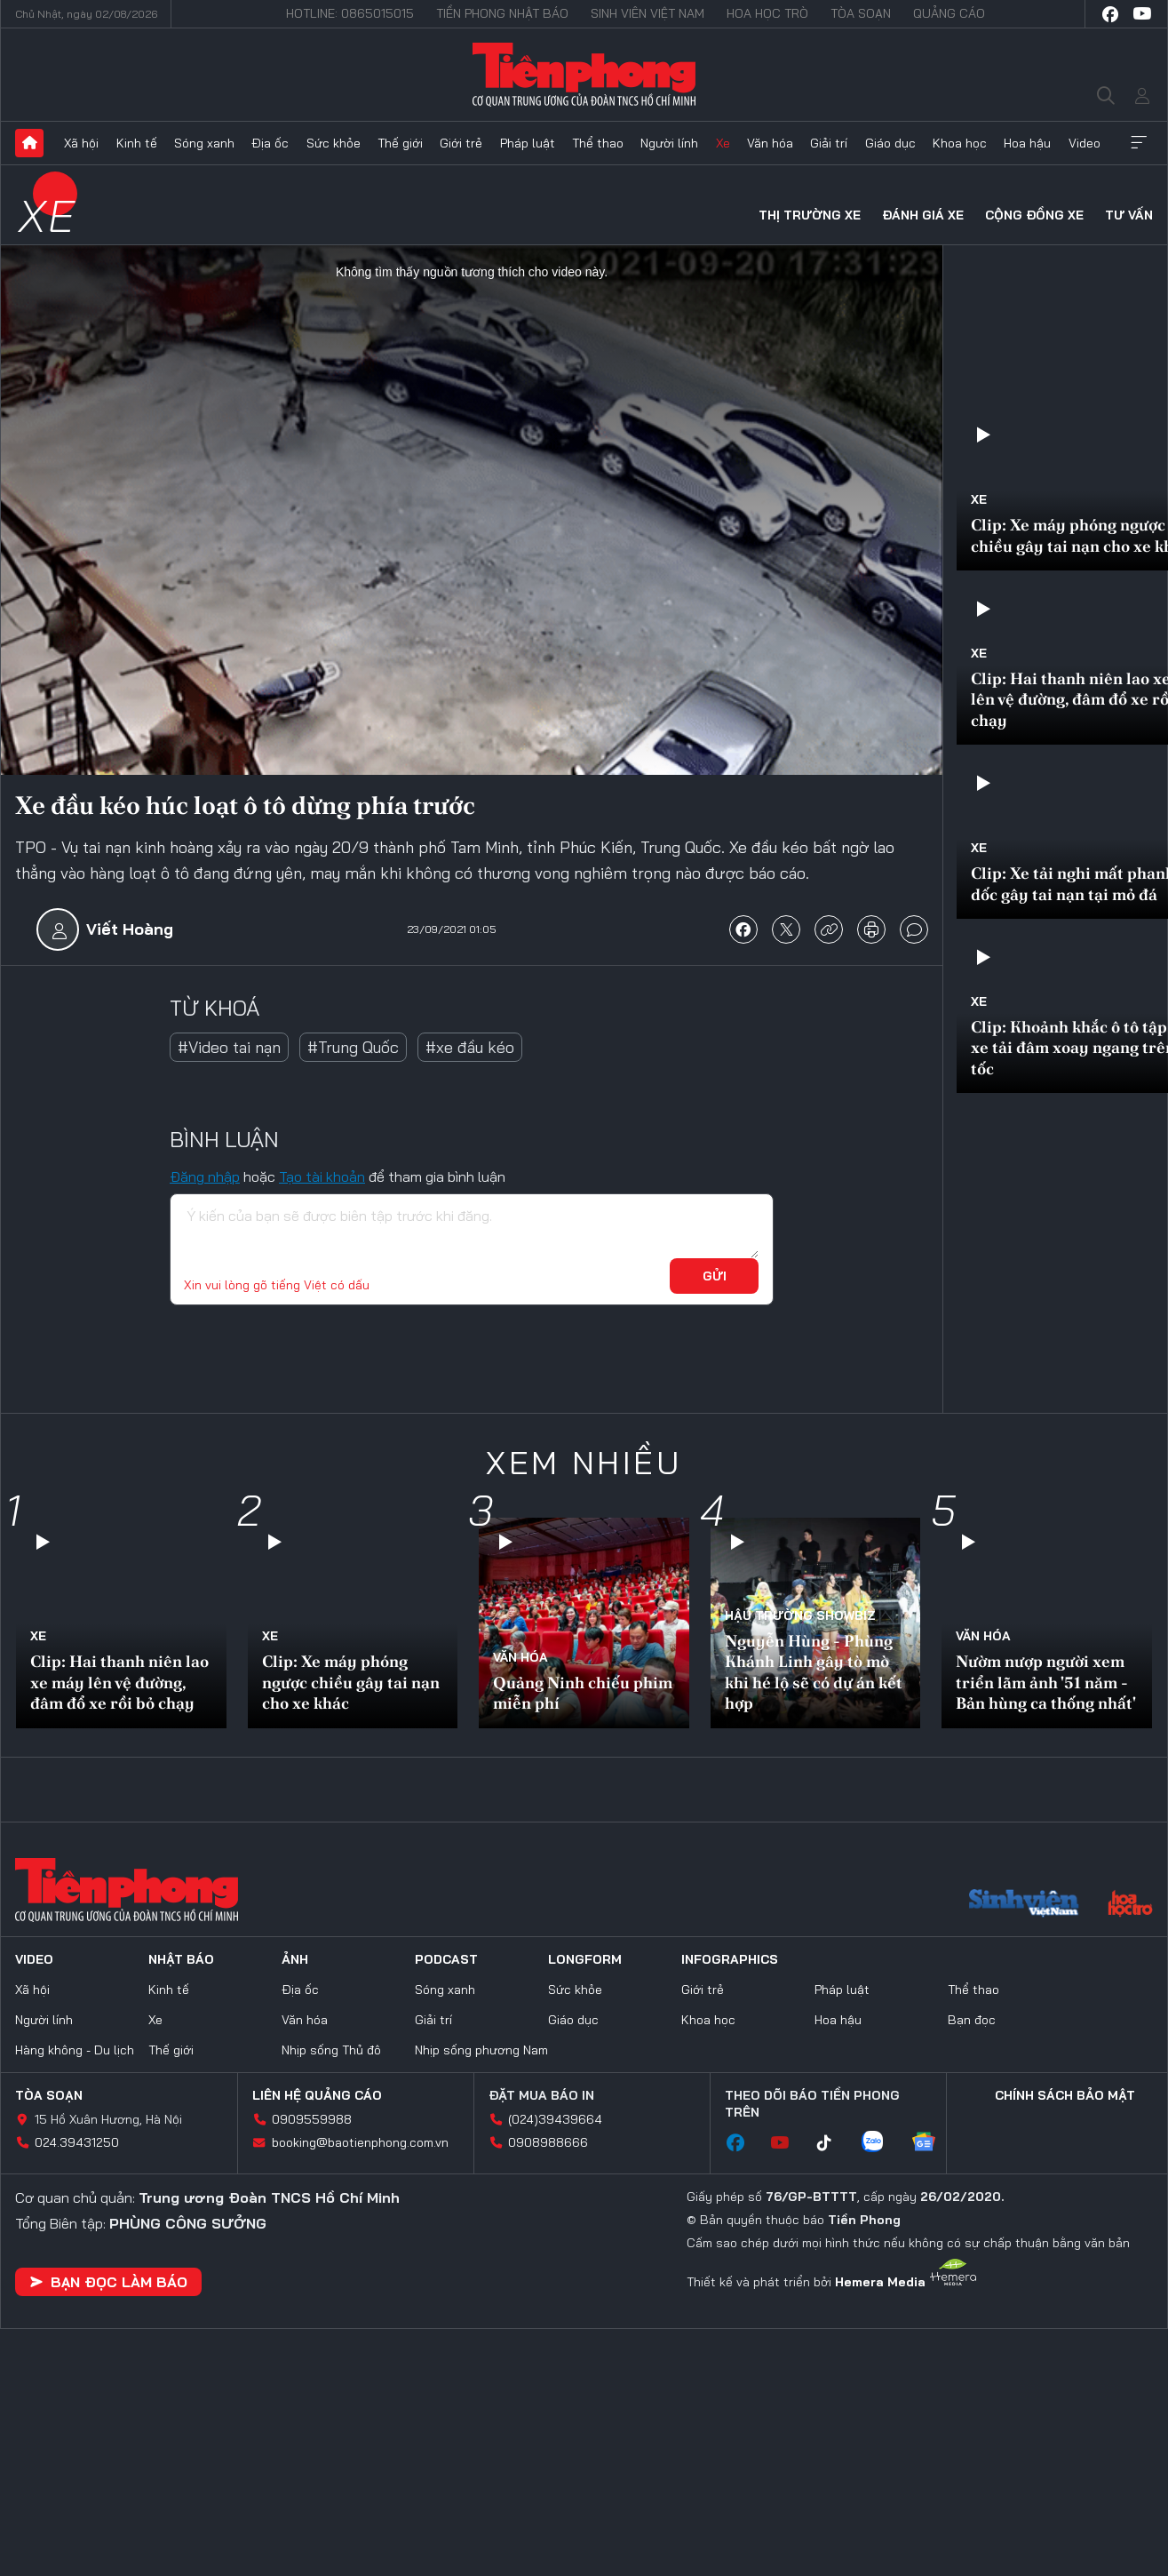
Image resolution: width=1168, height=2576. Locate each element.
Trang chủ (29, 143)
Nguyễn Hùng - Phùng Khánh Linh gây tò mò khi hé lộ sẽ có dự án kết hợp (813, 1672)
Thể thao (598, 143)
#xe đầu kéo (469, 1047)
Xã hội (81, 143)
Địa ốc (270, 143)
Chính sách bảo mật (1065, 2095)
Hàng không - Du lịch (74, 2050)
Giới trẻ (461, 143)
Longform (585, 1959)
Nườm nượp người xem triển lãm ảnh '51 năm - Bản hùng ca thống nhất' (1046, 1682)
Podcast (446, 1959)
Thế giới (400, 143)
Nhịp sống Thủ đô (331, 2050)
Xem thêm (1138, 143)
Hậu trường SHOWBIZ (800, 1615)
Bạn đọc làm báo (108, 2282)
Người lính (669, 143)
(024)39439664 (555, 2119)
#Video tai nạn (229, 1047)
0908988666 (548, 2142)
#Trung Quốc (353, 1047)
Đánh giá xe (923, 215)
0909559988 (312, 2119)
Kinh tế (136, 143)
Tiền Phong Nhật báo (502, 13)
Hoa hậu (1027, 143)
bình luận (914, 929)
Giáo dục (890, 143)
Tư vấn (1129, 215)
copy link (829, 929)
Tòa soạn (860, 13)
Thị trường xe (810, 215)
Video (1084, 143)
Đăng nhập (205, 1176)
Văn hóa (770, 143)
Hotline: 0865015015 (350, 13)
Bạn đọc (972, 2020)
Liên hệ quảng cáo (317, 2095)
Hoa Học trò (767, 13)
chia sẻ (743, 929)
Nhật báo (181, 1959)
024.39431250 (77, 2142)
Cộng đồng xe (1034, 215)
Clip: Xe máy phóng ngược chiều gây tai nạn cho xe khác (351, 1682)
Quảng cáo (949, 13)
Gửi (715, 1276)
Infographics (729, 1959)
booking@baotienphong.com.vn (360, 2142)
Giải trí (828, 143)
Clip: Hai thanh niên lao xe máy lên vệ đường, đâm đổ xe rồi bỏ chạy (119, 1682)
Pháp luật (527, 143)
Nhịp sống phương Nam (481, 2050)
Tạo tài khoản (322, 1176)
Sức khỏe (333, 143)
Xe (723, 143)
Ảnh (295, 1959)
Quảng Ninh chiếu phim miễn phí (582, 1692)
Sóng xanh (204, 143)
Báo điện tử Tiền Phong (584, 75)
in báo (871, 929)
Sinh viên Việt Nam (647, 13)
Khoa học (960, 143)
